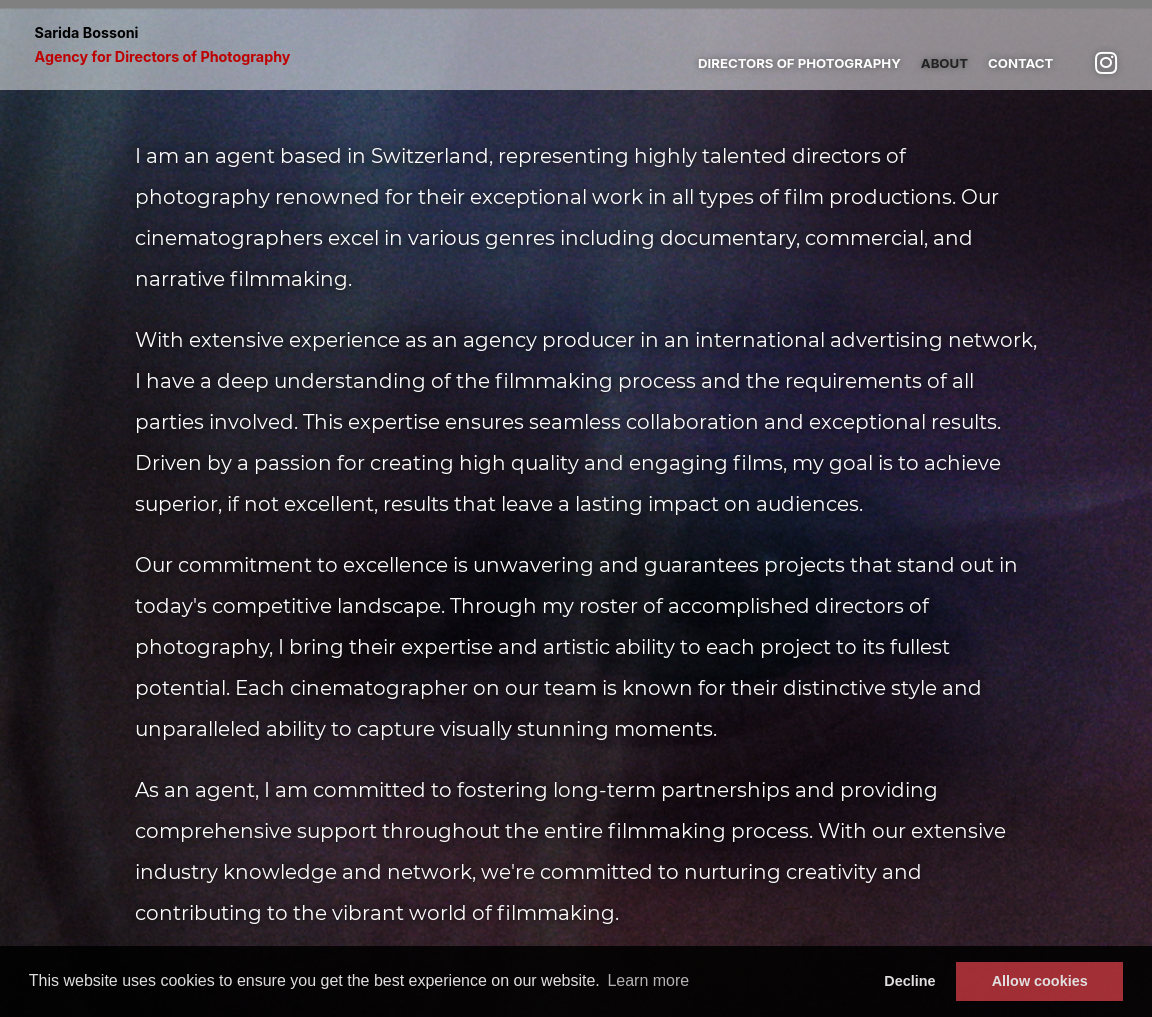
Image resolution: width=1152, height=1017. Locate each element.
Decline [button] (909, 981)
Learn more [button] (648, 980)
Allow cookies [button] (1040, 981)
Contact (1020, 63)
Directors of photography (799, 63)
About (944, 63)
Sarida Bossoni (163, 45)
